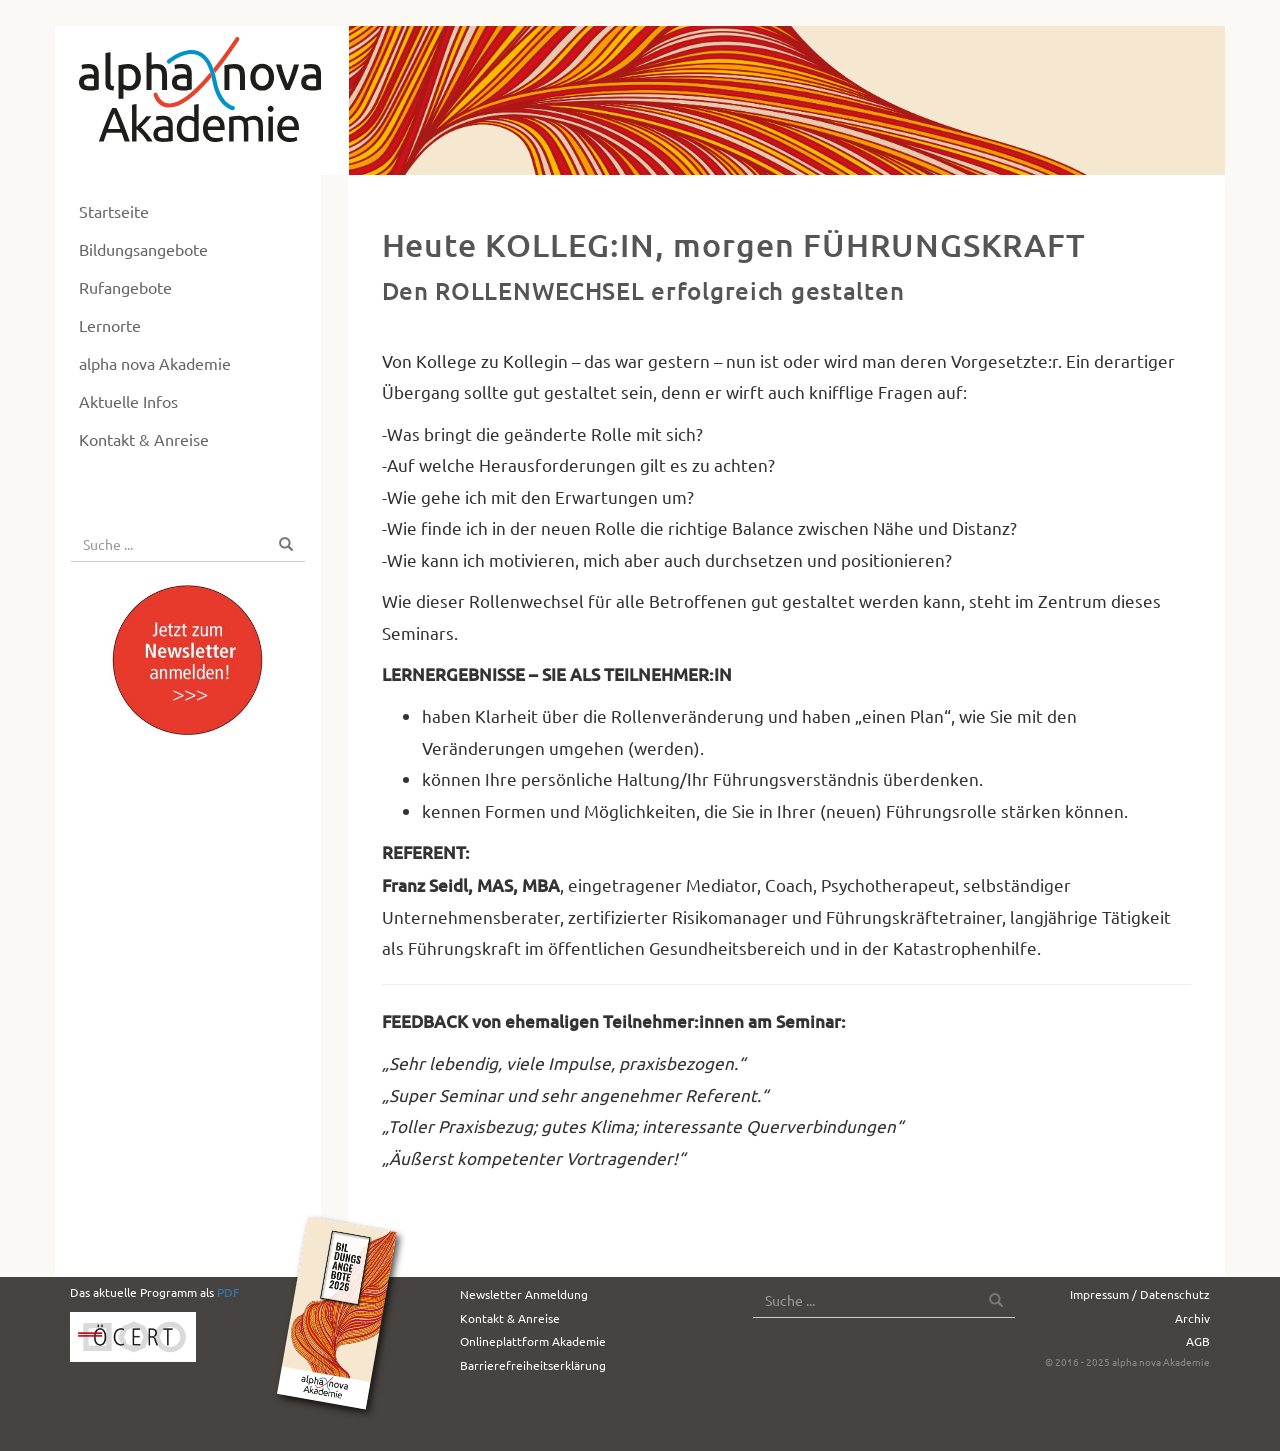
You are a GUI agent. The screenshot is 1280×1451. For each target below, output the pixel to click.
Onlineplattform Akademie (533, 1341)
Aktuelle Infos (128, 401)
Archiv (1192, 1318)
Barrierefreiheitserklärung (533, 1365)
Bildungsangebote (143, 249)
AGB (1198, 1341)
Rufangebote (125, 287)
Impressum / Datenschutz (1140, 1294)
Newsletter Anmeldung (524, 1294)
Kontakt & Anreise (144, 439)
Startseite (114, 211)
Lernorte (110, 325)
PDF (228, 1292)
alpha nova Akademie (155, 363)
